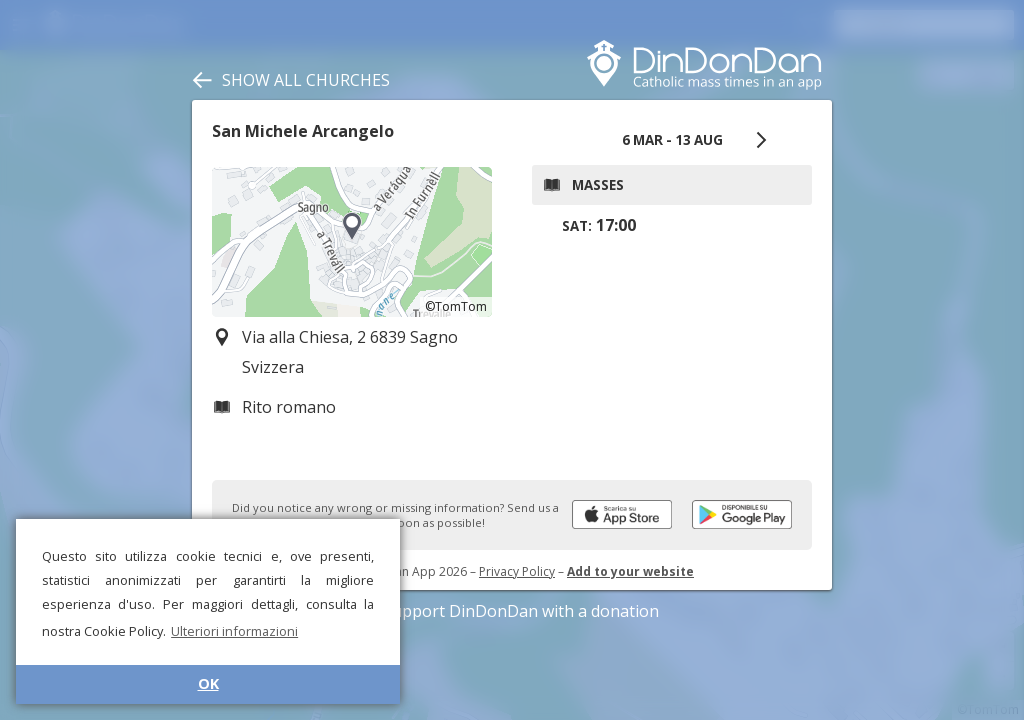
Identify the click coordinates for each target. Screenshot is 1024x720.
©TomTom (456, 306)
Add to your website (630, 571)
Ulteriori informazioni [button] (234, 631)
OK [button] (208, 683)
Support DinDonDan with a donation (512, 611)
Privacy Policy (517, 571)
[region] (352, 242)
